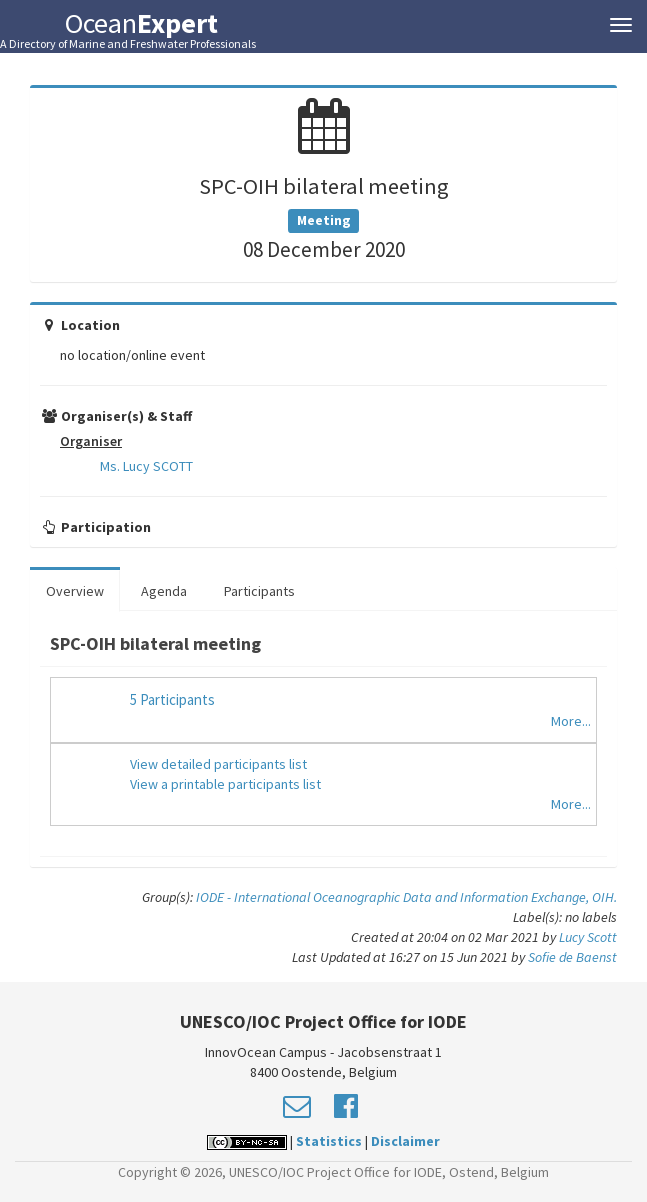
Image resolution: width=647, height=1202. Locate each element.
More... (571, 721)
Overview (75, 591)
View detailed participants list (218, 764)
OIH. (604, 897)
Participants (259, 591)
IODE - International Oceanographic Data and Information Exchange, (394, 897)
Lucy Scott (588, 937)
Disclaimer (405, 1141)
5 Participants (172, 699)
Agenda (164, 591)
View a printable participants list (225, 784)
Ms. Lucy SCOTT (146, 466)
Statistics (329, 1141)
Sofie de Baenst (572, 957)
